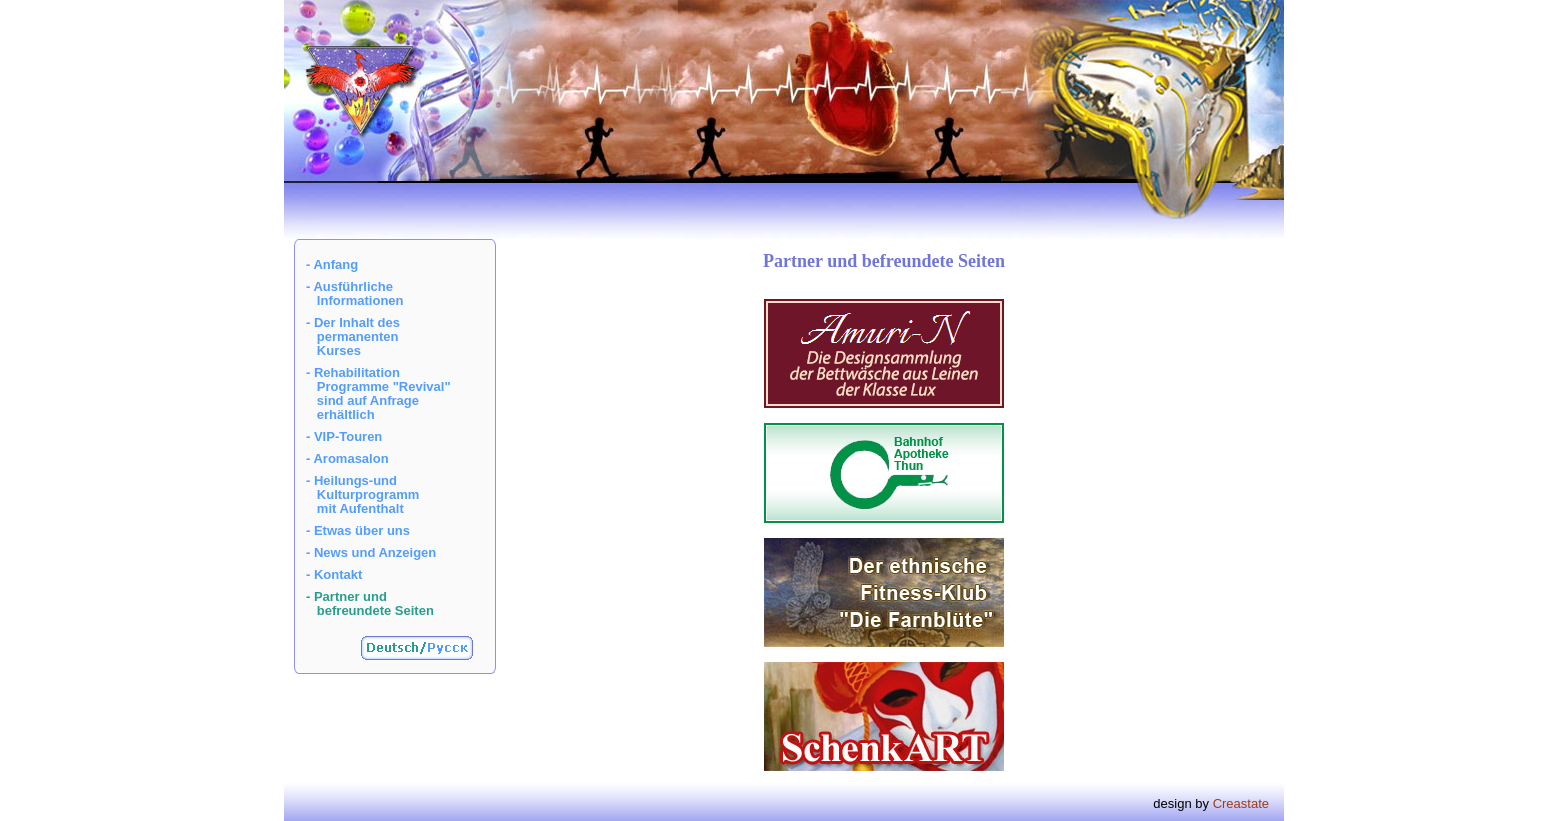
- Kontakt (334, 574)
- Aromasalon (347, 458)
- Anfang (332, 264)
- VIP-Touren (344, 436)
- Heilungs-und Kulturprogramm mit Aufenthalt (362, 494)
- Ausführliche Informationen (355, 293)
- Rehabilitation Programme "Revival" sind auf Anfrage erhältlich (378, 393)
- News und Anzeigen (371, 552)
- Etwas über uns (358, 530)
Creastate (1241, 803)
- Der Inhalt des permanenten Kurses (353, 336)
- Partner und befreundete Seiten (370, 603)
